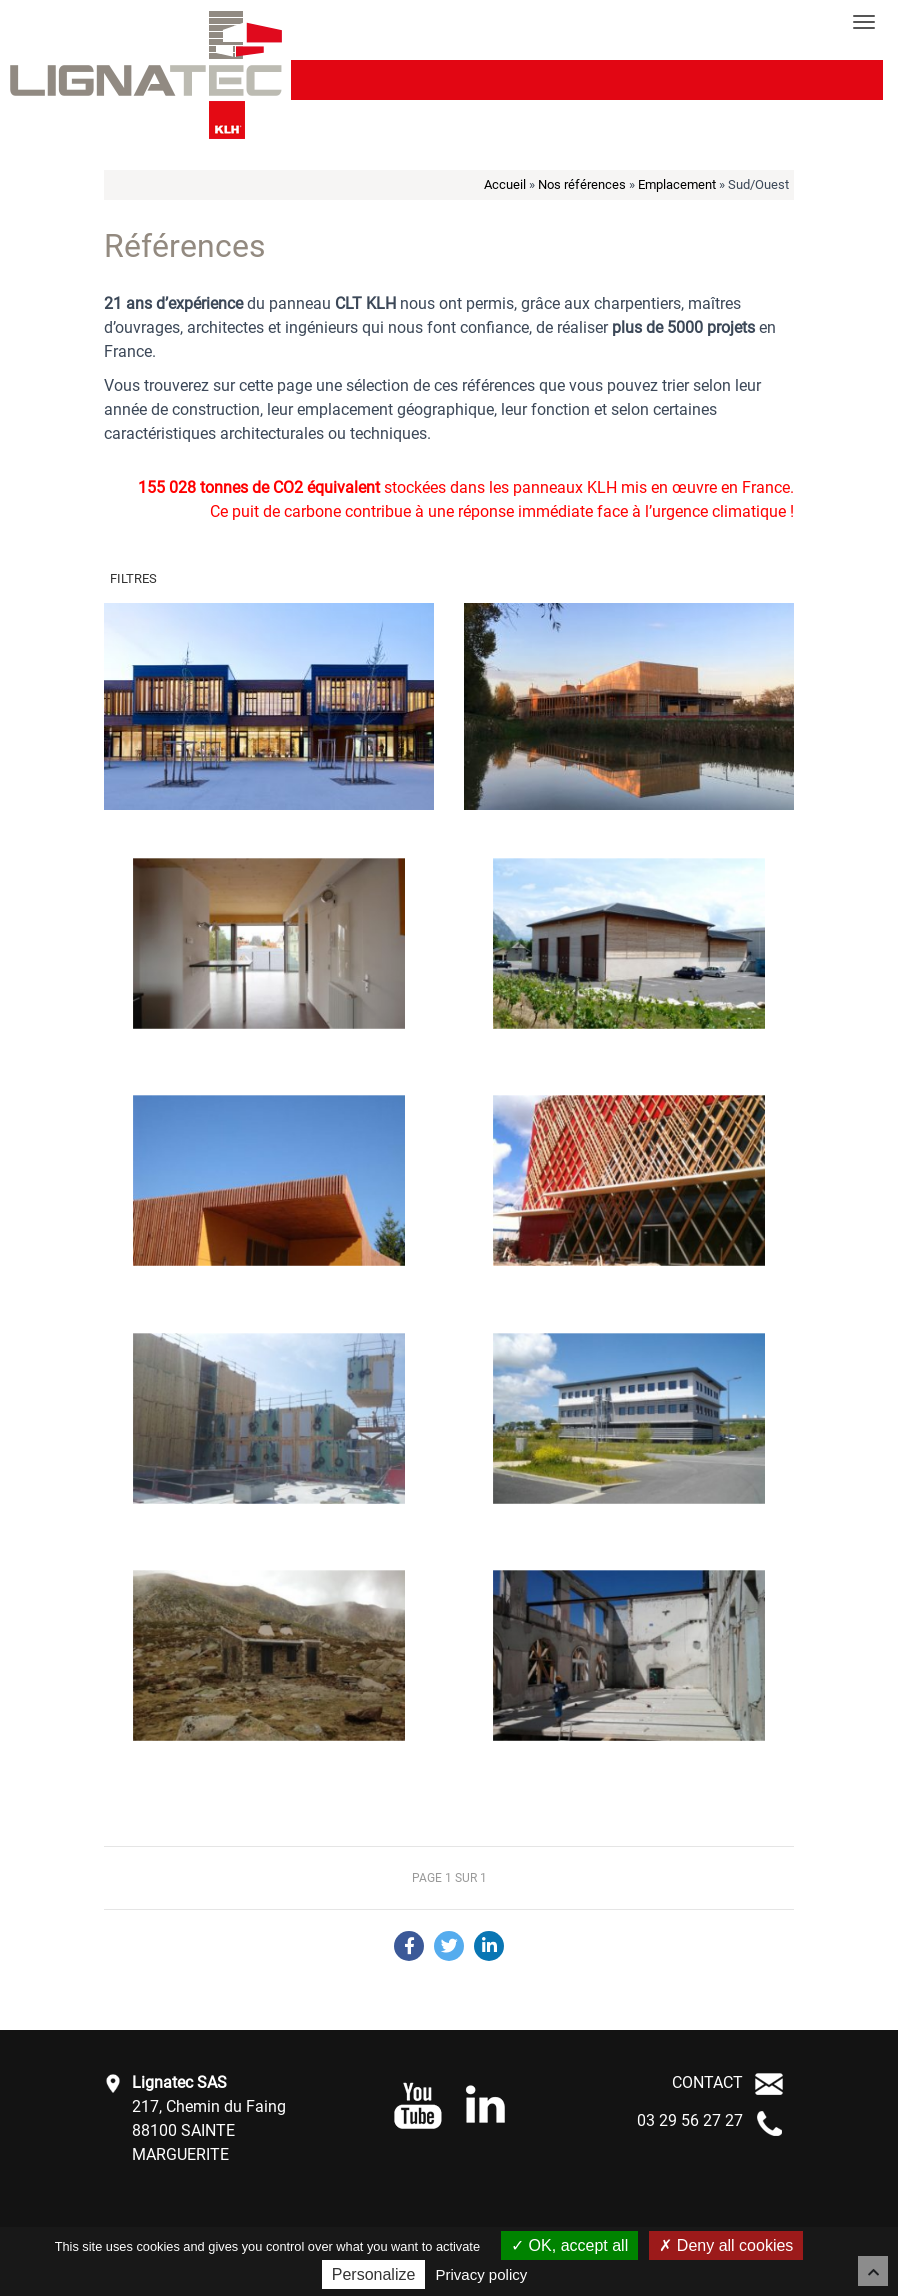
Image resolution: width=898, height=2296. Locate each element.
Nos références (582, 184)
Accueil (505, 184)
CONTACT (707, 2082)
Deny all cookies (726, 2245)
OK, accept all (569, 2245)
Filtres (133, 578)
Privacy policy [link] (482, 2274)
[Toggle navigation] (864, 22)
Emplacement (677, 184)
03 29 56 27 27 (690, 2120)
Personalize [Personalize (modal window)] (374, 2274)
